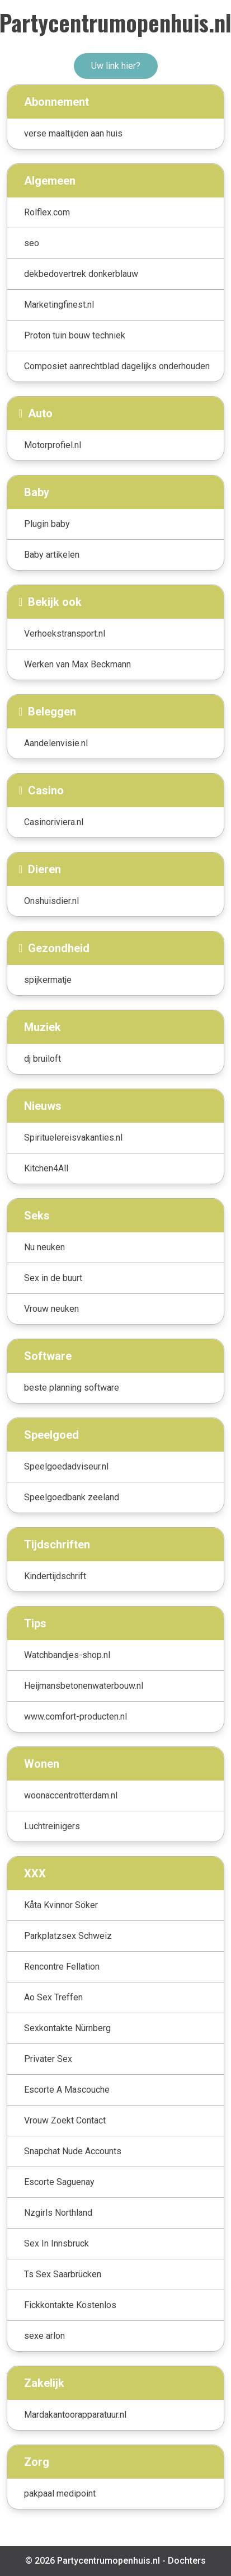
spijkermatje (48, 979)
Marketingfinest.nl (59, 304)
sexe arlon (44, 2335)
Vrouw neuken (51, 1308)
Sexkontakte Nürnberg (67, 2028)
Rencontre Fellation (62, 1966)
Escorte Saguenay (59, 2182)
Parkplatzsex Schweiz (68, 1935)
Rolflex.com (47, 212)
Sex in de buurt (53, 1278)
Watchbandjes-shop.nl (67, 1655)
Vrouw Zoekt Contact (65, 2120)
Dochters (187, 2560)
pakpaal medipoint (60, 2493)
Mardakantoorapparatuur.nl (75, 2414)
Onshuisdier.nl (51, 901)
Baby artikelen (51, 554)
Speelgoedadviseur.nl (66, 1466)
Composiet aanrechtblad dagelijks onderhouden (117, 366)
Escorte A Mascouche (67, 2089)
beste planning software (71, 1387)
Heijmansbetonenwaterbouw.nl (83, 1685)
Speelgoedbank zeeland (71, 1497)
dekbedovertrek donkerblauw (81, 274)
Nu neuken (44, 1247)
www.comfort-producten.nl (75, 1716)
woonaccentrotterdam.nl (70, 1795)
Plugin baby (47, 524)
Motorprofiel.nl (52, 445)
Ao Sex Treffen (53, 1997)
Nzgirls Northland (58, 2212)
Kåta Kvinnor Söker (61, 1905)
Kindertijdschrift (55, 1576)
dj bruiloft (42, 1058)
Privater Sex (48, 2059)
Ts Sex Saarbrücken (62, 2274)
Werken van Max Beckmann (77, 664)
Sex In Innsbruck (56, 2243)
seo (31, 243)
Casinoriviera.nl (53, 822)
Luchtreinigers (52, 1826)
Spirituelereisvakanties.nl (73, 1137)
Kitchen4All (46, 1168)
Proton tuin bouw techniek (74, 335)
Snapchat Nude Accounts (72, 2151)
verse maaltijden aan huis (73, 133)
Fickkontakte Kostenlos (70, 2305)
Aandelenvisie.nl (56, 743)
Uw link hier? (115, 65)
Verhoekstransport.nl (64, 633)
